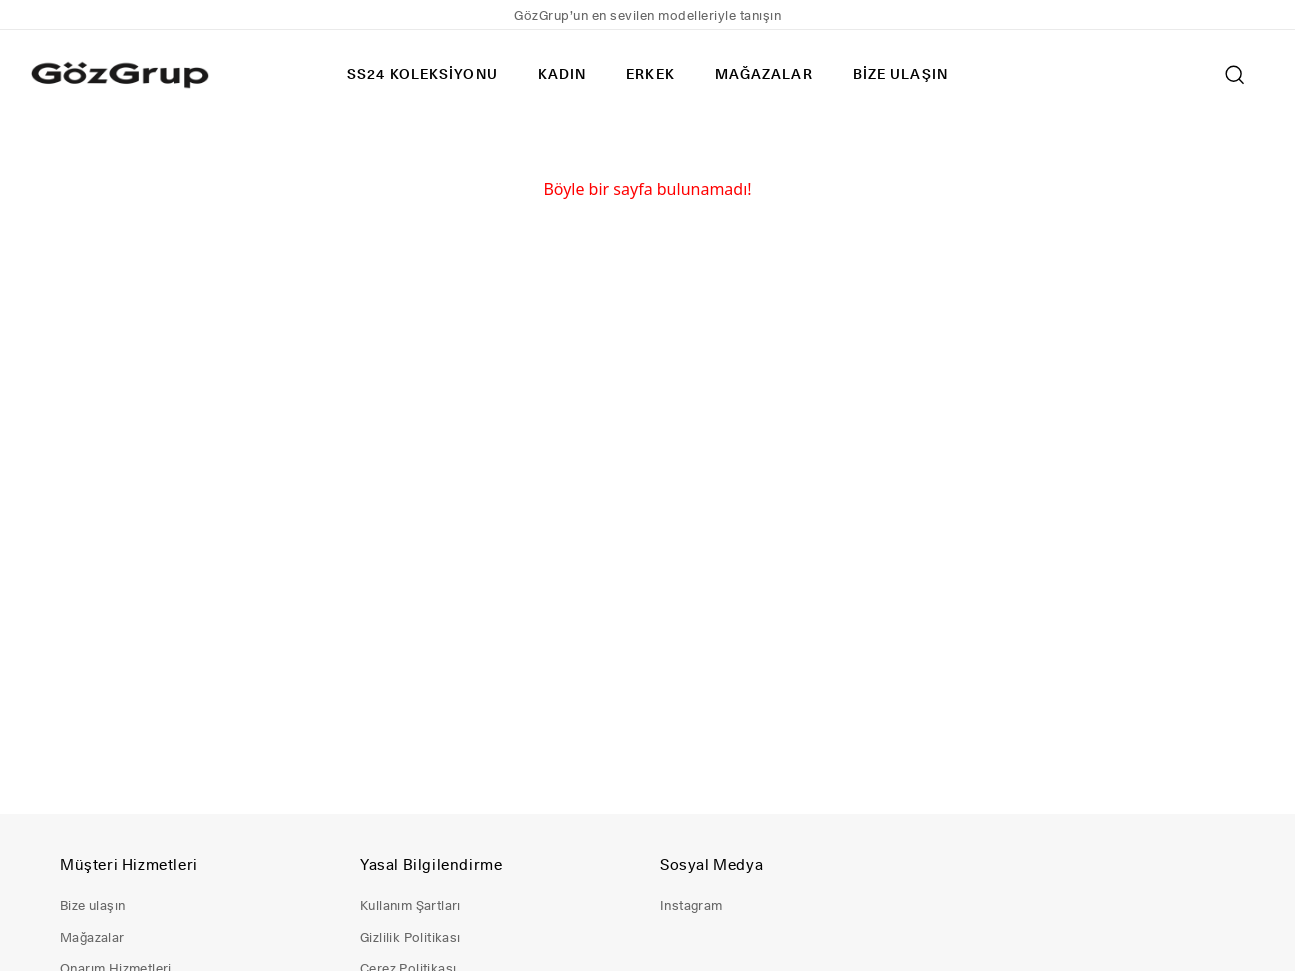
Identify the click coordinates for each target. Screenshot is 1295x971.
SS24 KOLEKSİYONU (422, 74)
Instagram (691, 905)
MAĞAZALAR (764, 74)
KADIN (562, 74)
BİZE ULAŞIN (900, 74)
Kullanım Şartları (410, 905)
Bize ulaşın (92, 905)
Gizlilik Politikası (410, 937)
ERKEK (650, 74)
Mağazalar (92, 937)
